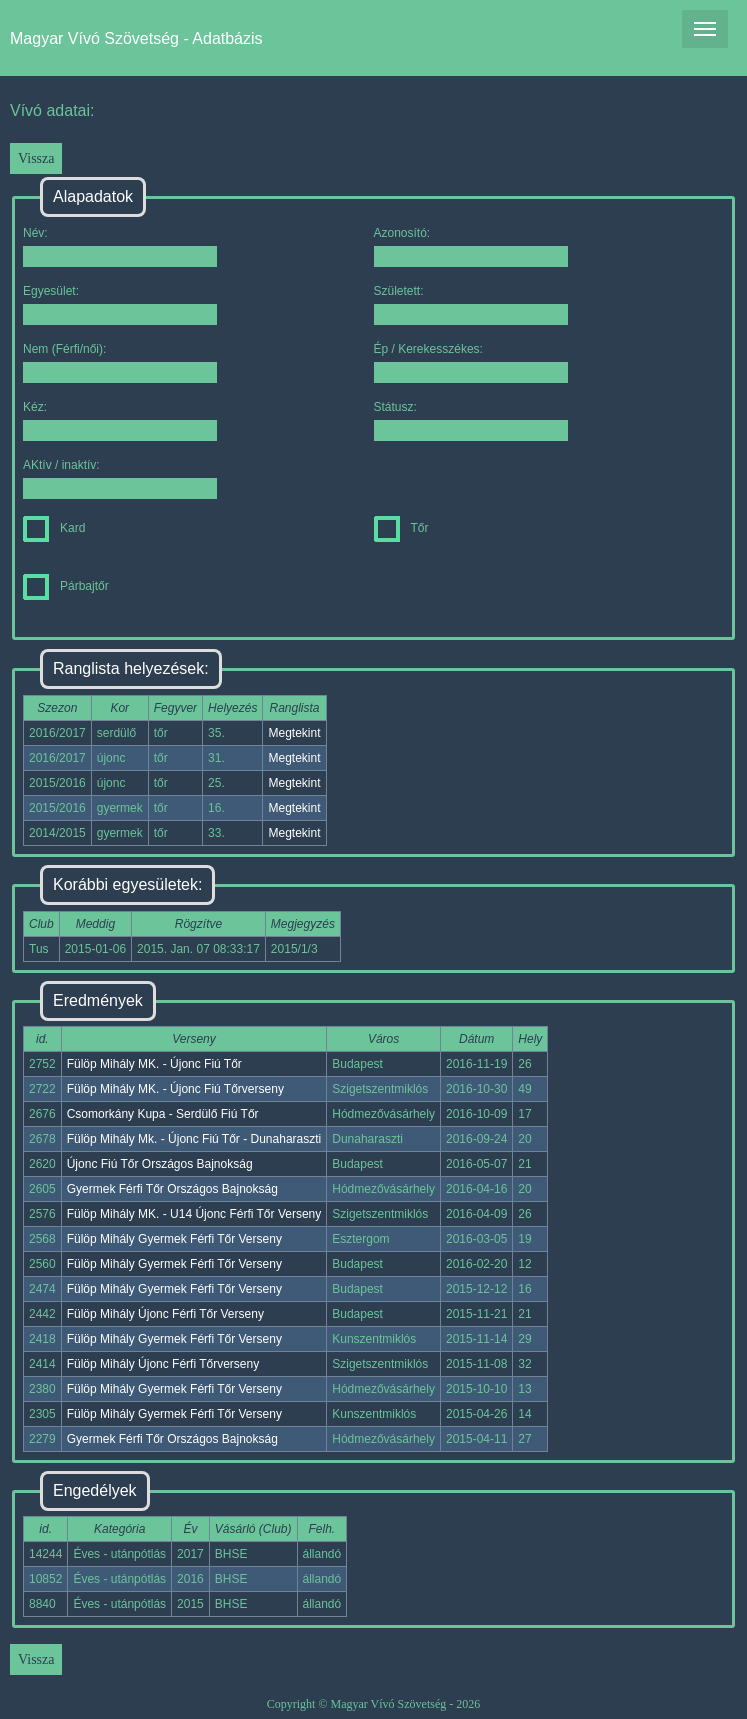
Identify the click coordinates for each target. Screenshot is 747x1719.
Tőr (401, 528)
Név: (120, 246)
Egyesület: (120, 304)
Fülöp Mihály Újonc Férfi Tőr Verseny (165, 1314)
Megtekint (294, 733)
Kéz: (120, 420)
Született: (471, 304)
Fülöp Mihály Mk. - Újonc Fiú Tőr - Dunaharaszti (194, 1139)
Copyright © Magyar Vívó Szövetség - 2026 (374, 1704)
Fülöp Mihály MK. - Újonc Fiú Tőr (154, 1064)
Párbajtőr (66, 586)
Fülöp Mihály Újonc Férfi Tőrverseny (163, 1364)
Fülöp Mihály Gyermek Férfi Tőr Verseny (174, 1239)
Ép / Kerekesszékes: (471, 362)
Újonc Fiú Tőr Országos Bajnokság (160, 1164)
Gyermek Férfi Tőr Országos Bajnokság (172, 1189)
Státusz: (471, 420)
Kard (54, 528)
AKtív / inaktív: (120, 478)
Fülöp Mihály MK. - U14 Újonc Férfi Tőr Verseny (194, 1214)
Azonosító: (471, 246)
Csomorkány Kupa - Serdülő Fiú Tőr (163, 1114)
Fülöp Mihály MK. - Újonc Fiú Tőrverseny (175, 1089)
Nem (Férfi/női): (120, 362)
